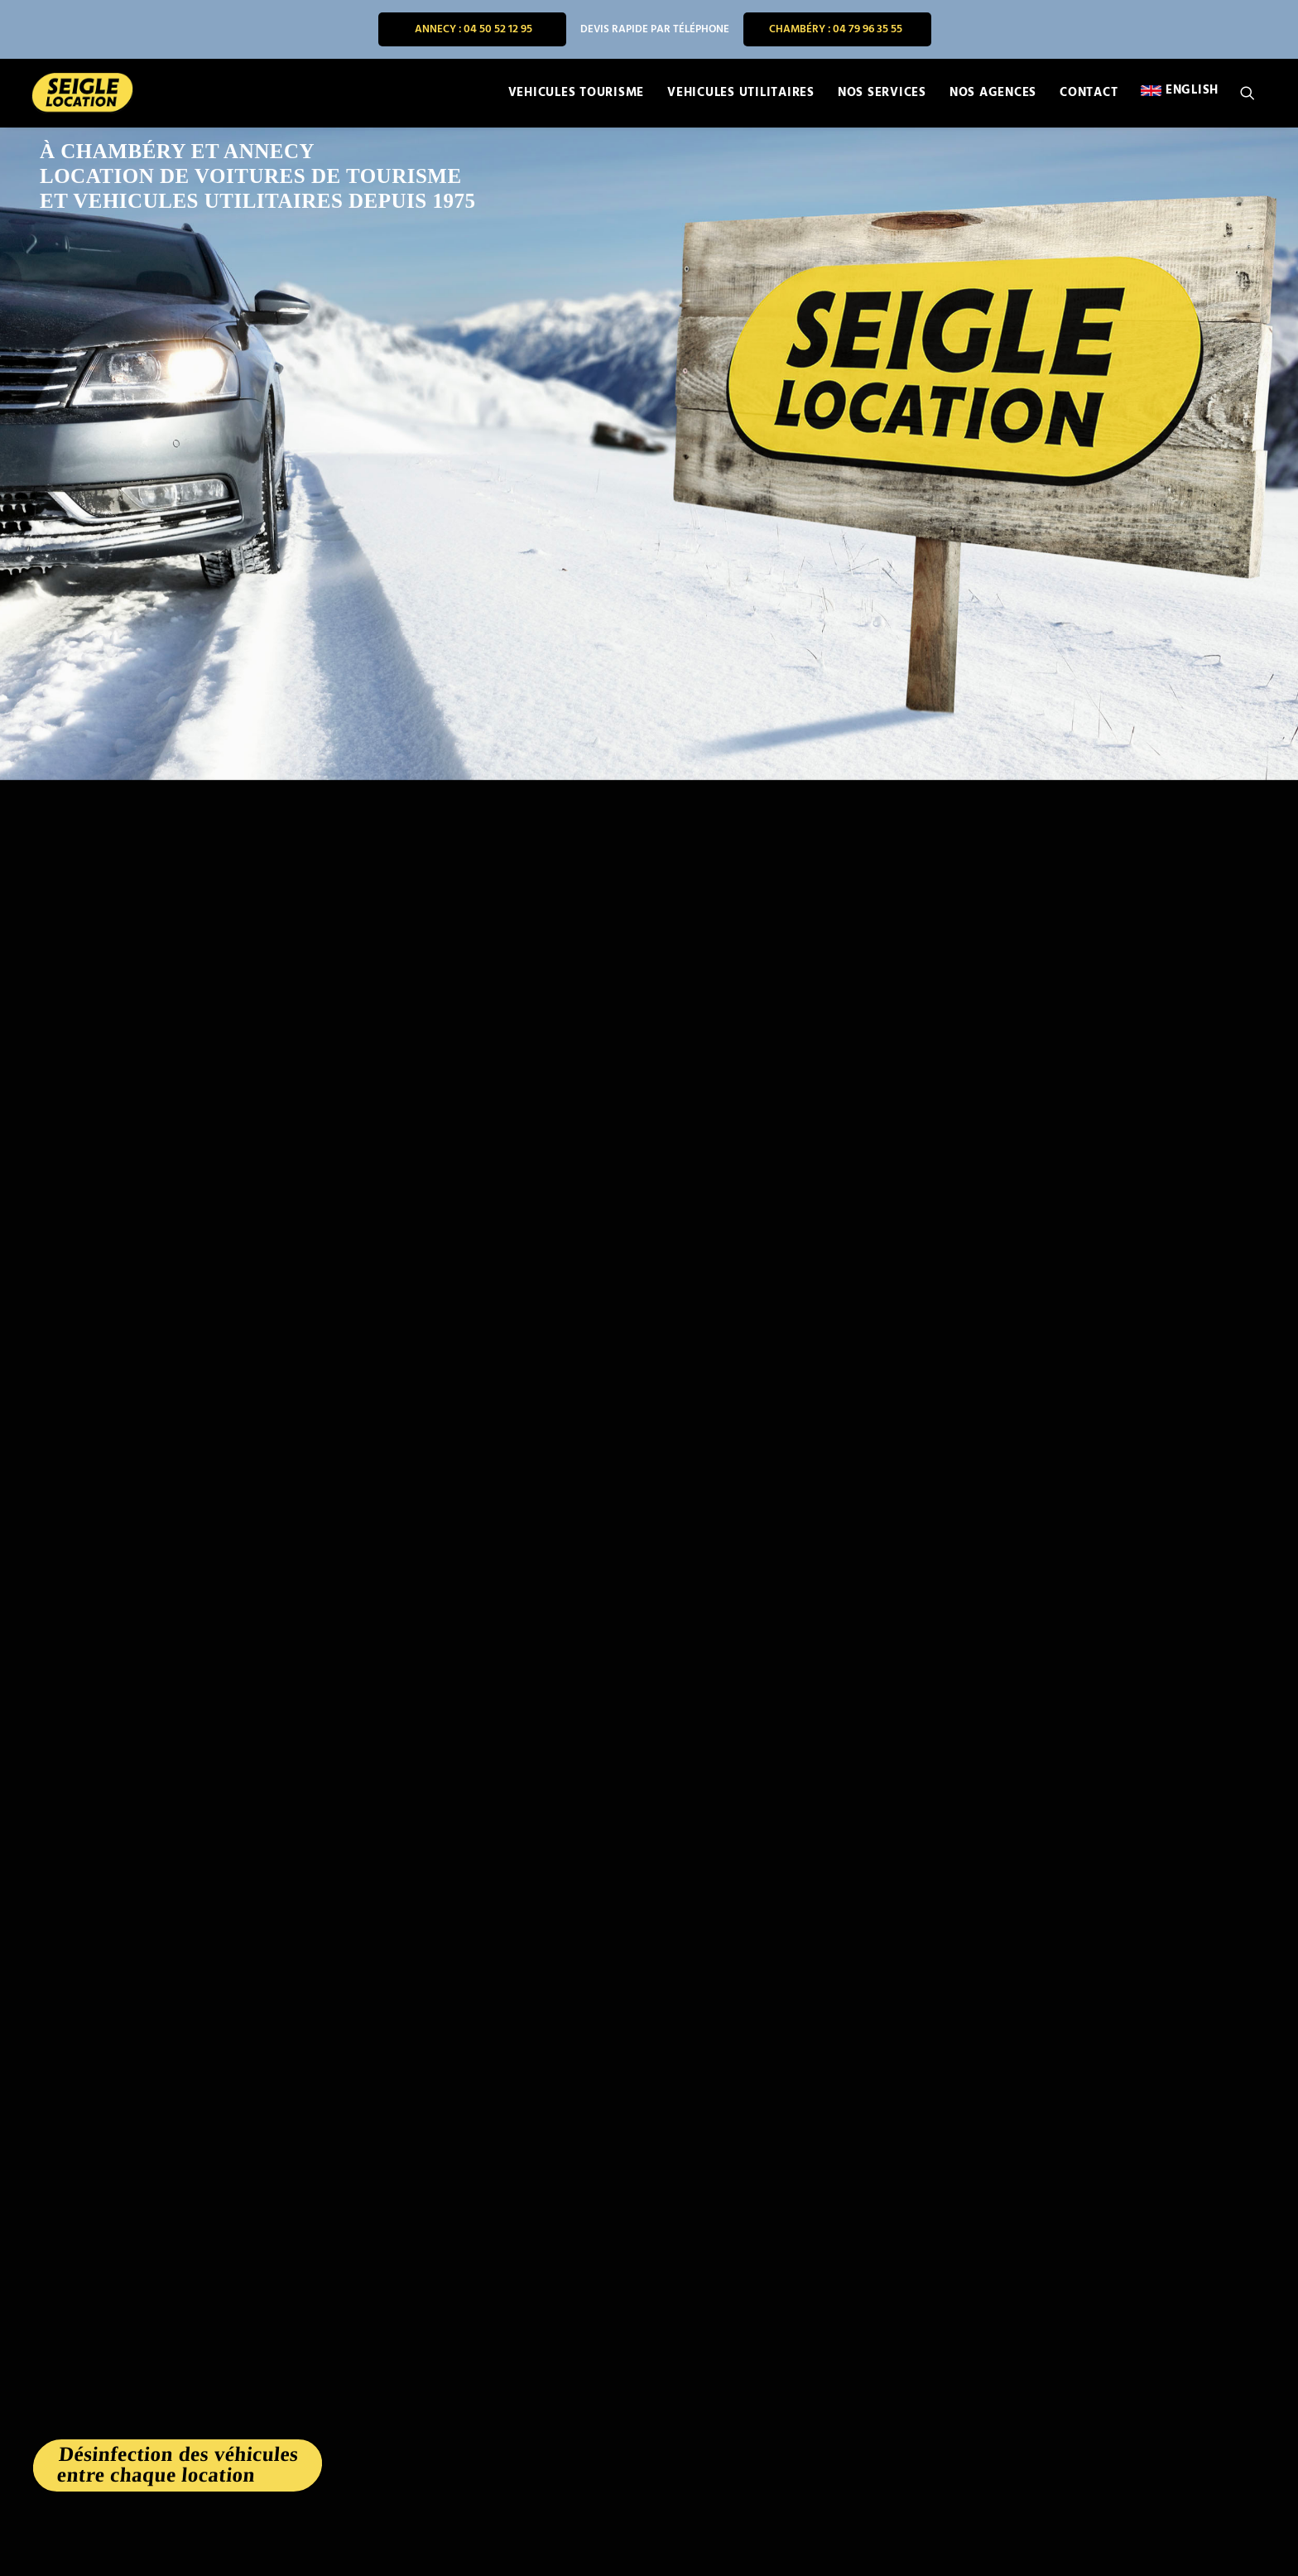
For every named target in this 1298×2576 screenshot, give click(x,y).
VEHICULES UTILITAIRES (741, 94)
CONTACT (1089, 94)
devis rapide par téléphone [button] (654, 29)
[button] (1255, 94)
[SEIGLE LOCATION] (80, 94)
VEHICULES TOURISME (576, 94)
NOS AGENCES (992, 94)
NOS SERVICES (882, 94)
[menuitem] (472, 29)
